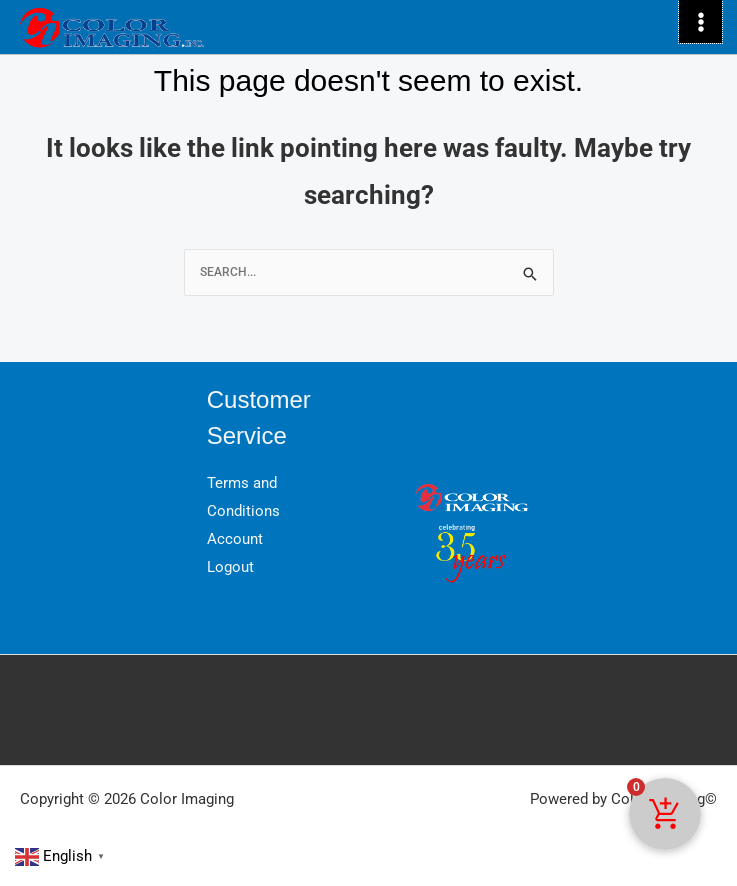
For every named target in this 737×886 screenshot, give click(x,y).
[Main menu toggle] (700, 21)
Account (235, 539)
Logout (230, 567)
